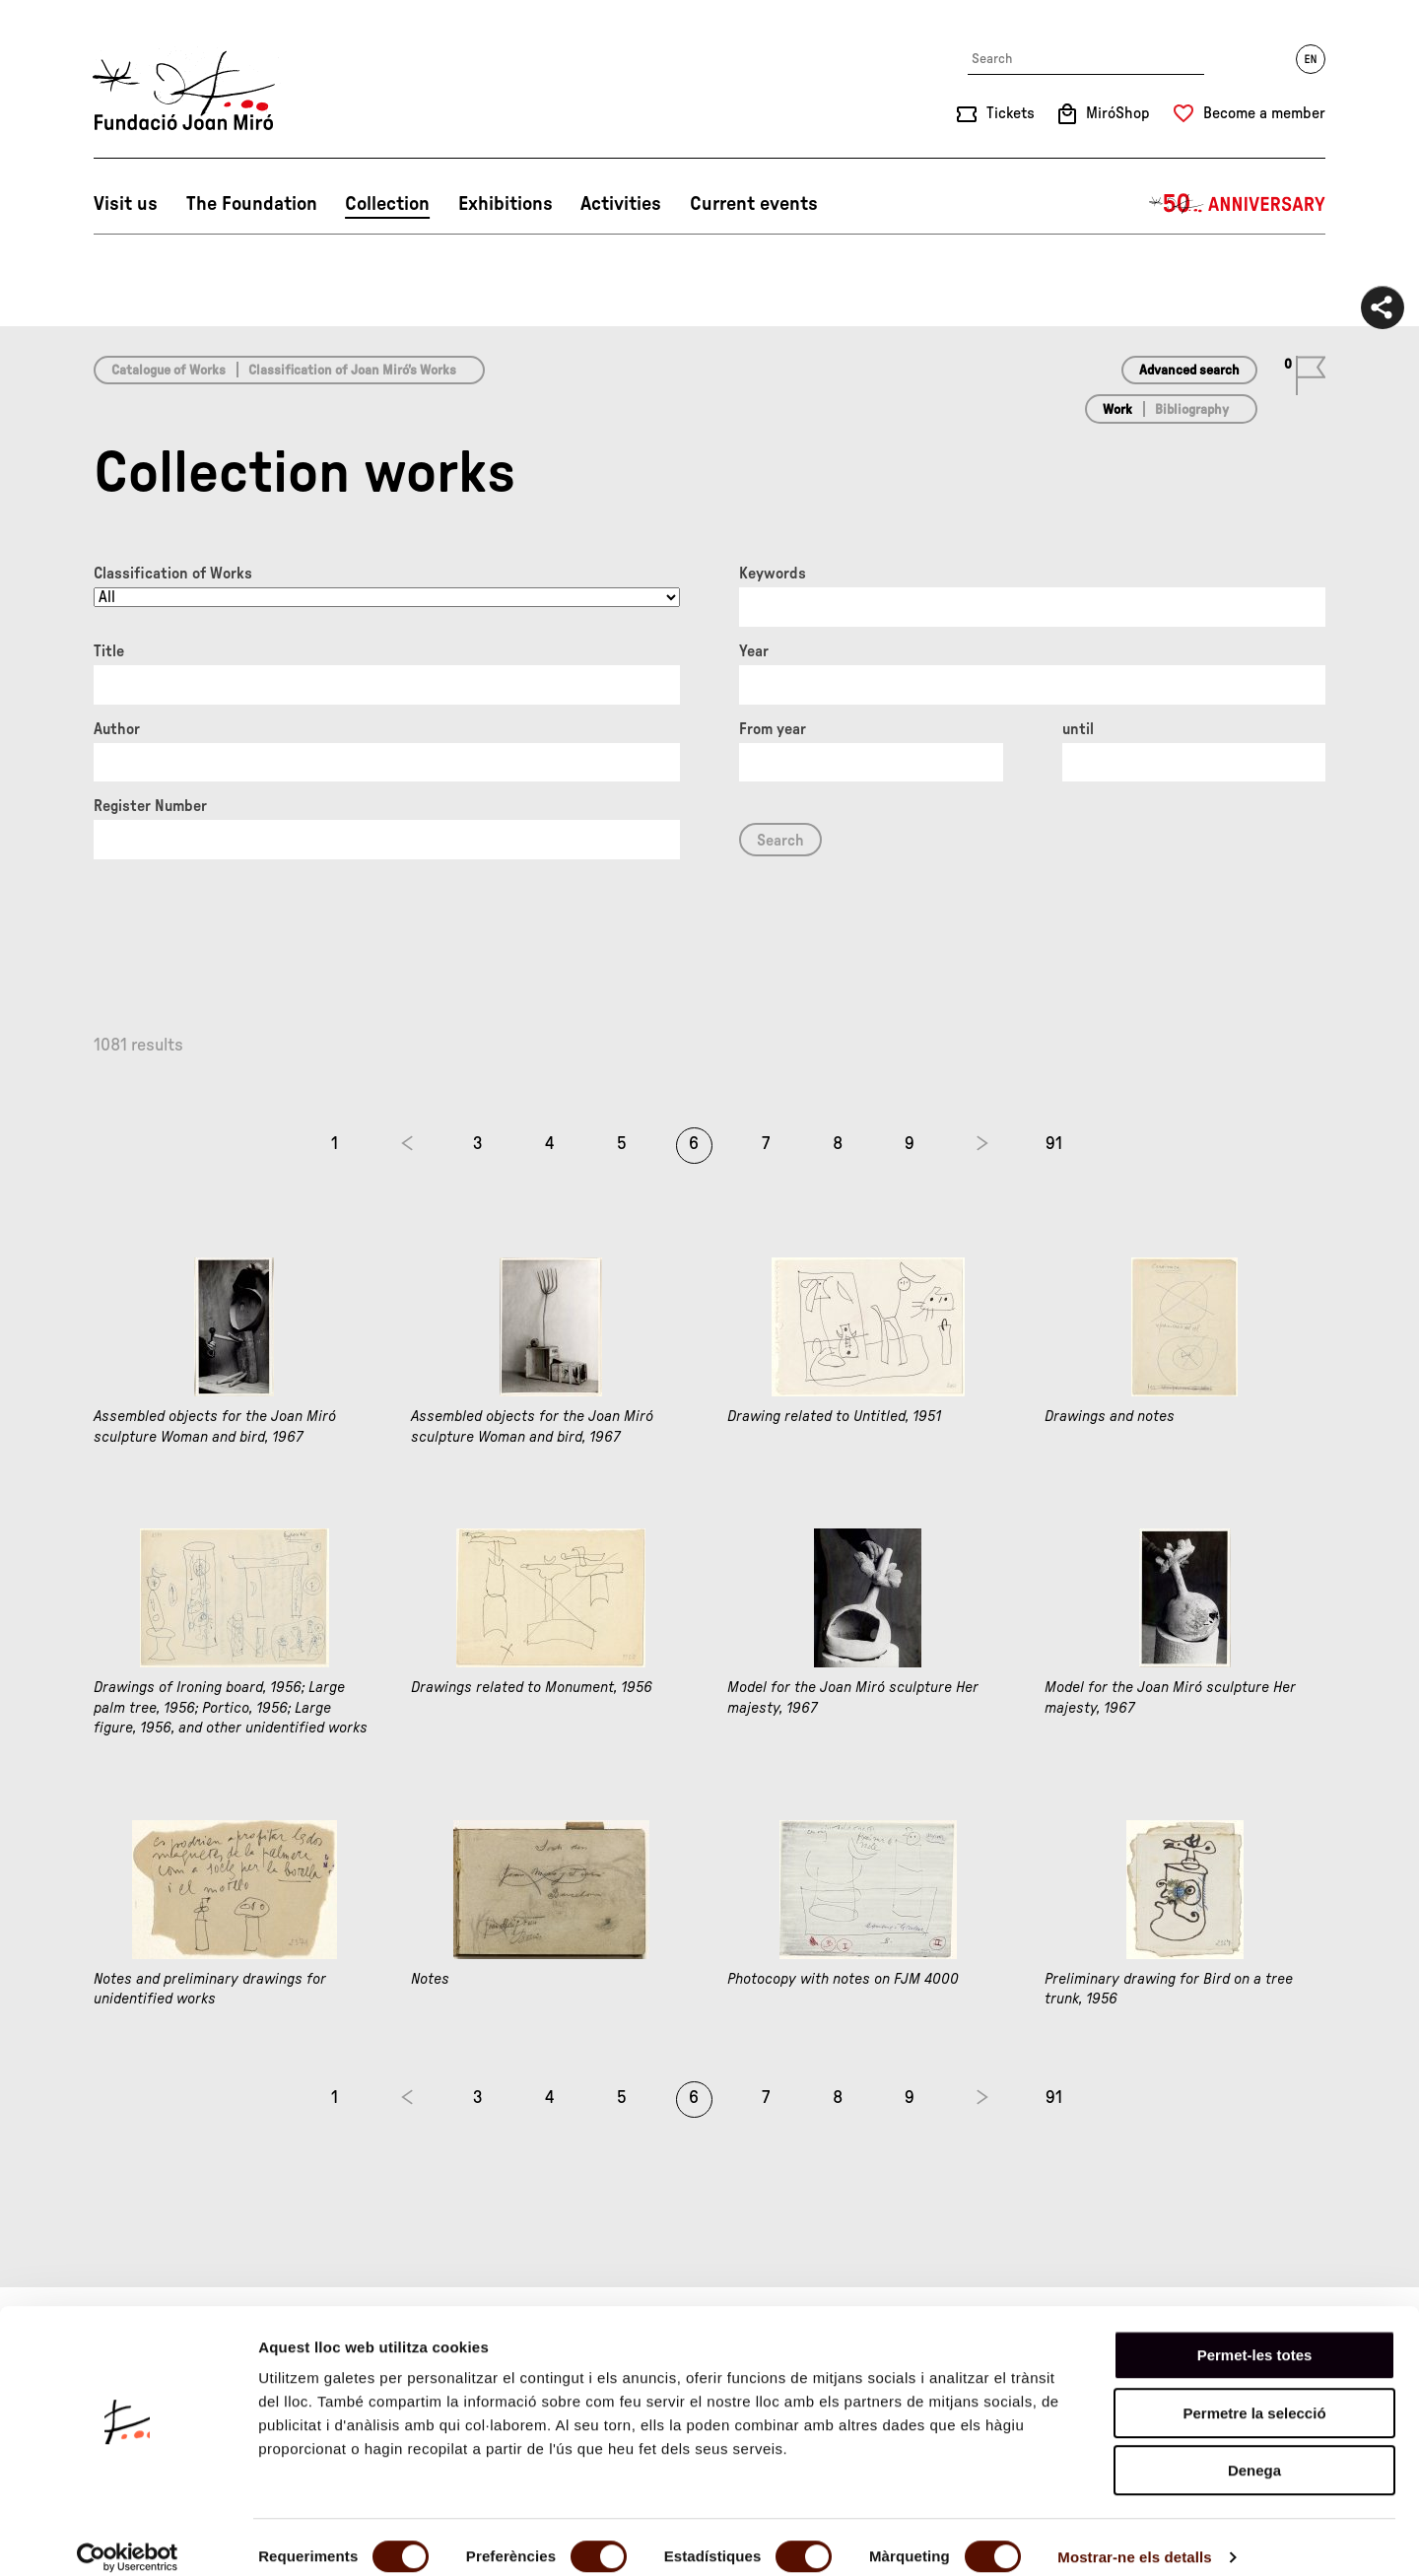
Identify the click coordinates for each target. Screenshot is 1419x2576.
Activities (620, 204)
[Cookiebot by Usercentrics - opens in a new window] (127, 2537)
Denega (1254, 2450)
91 (1054, 1144)
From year (772, 729)
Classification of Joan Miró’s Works (352, 370)
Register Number (150, 806)
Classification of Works (173, 573)
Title (109, 651)
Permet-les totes (1255, 2335)
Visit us (126, 204)
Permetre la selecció (1253, 2393)
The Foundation (251, 204)
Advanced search (1189, 370)
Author (117, 729)
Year (754, 651)
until (1078, 729)
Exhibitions (505, 204)
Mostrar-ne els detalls (1134, 2537)
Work (1117, 410)
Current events (754, 204)
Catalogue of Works (168, 370)
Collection (387, 204)
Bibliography (1192, 410)
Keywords (772, 573)
